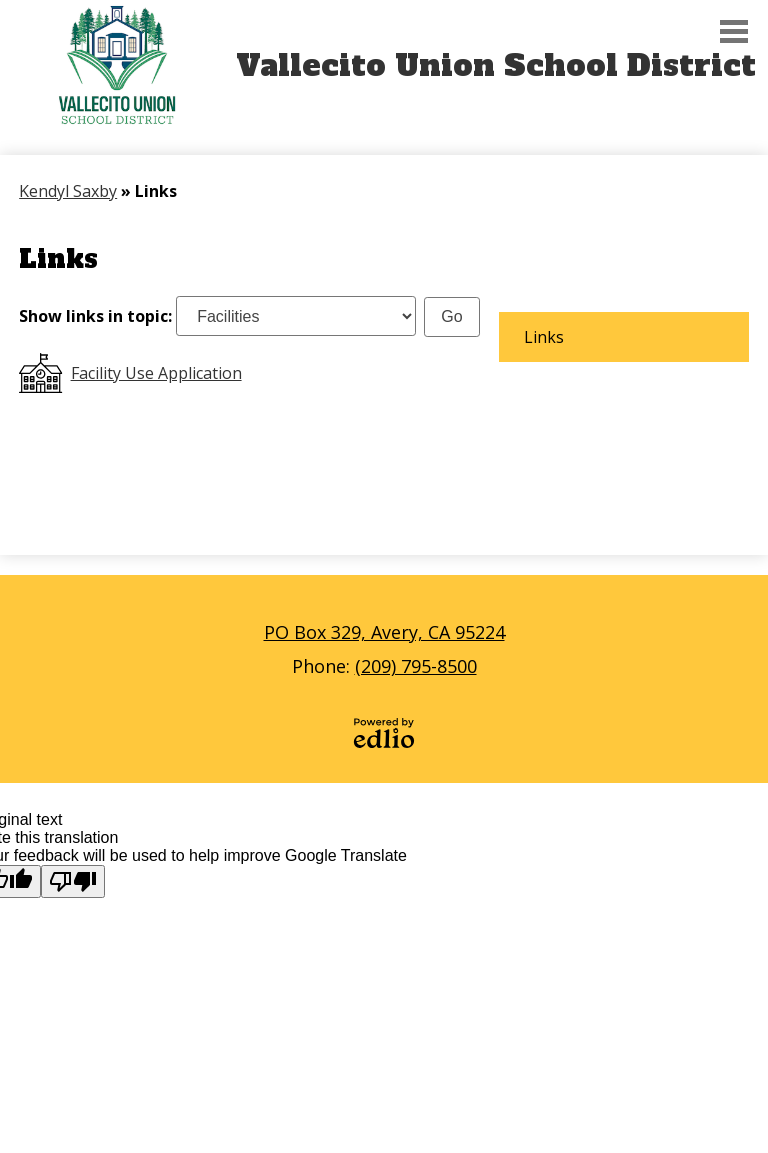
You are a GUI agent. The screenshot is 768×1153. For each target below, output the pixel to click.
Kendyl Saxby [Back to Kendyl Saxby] (68, 191)
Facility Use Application (156, 373)
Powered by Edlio (384, 733)
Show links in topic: (95, 316)
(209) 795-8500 (416, 666)
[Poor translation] (73, 881)
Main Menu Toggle (734, 31)
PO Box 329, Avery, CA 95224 (384, 632)
